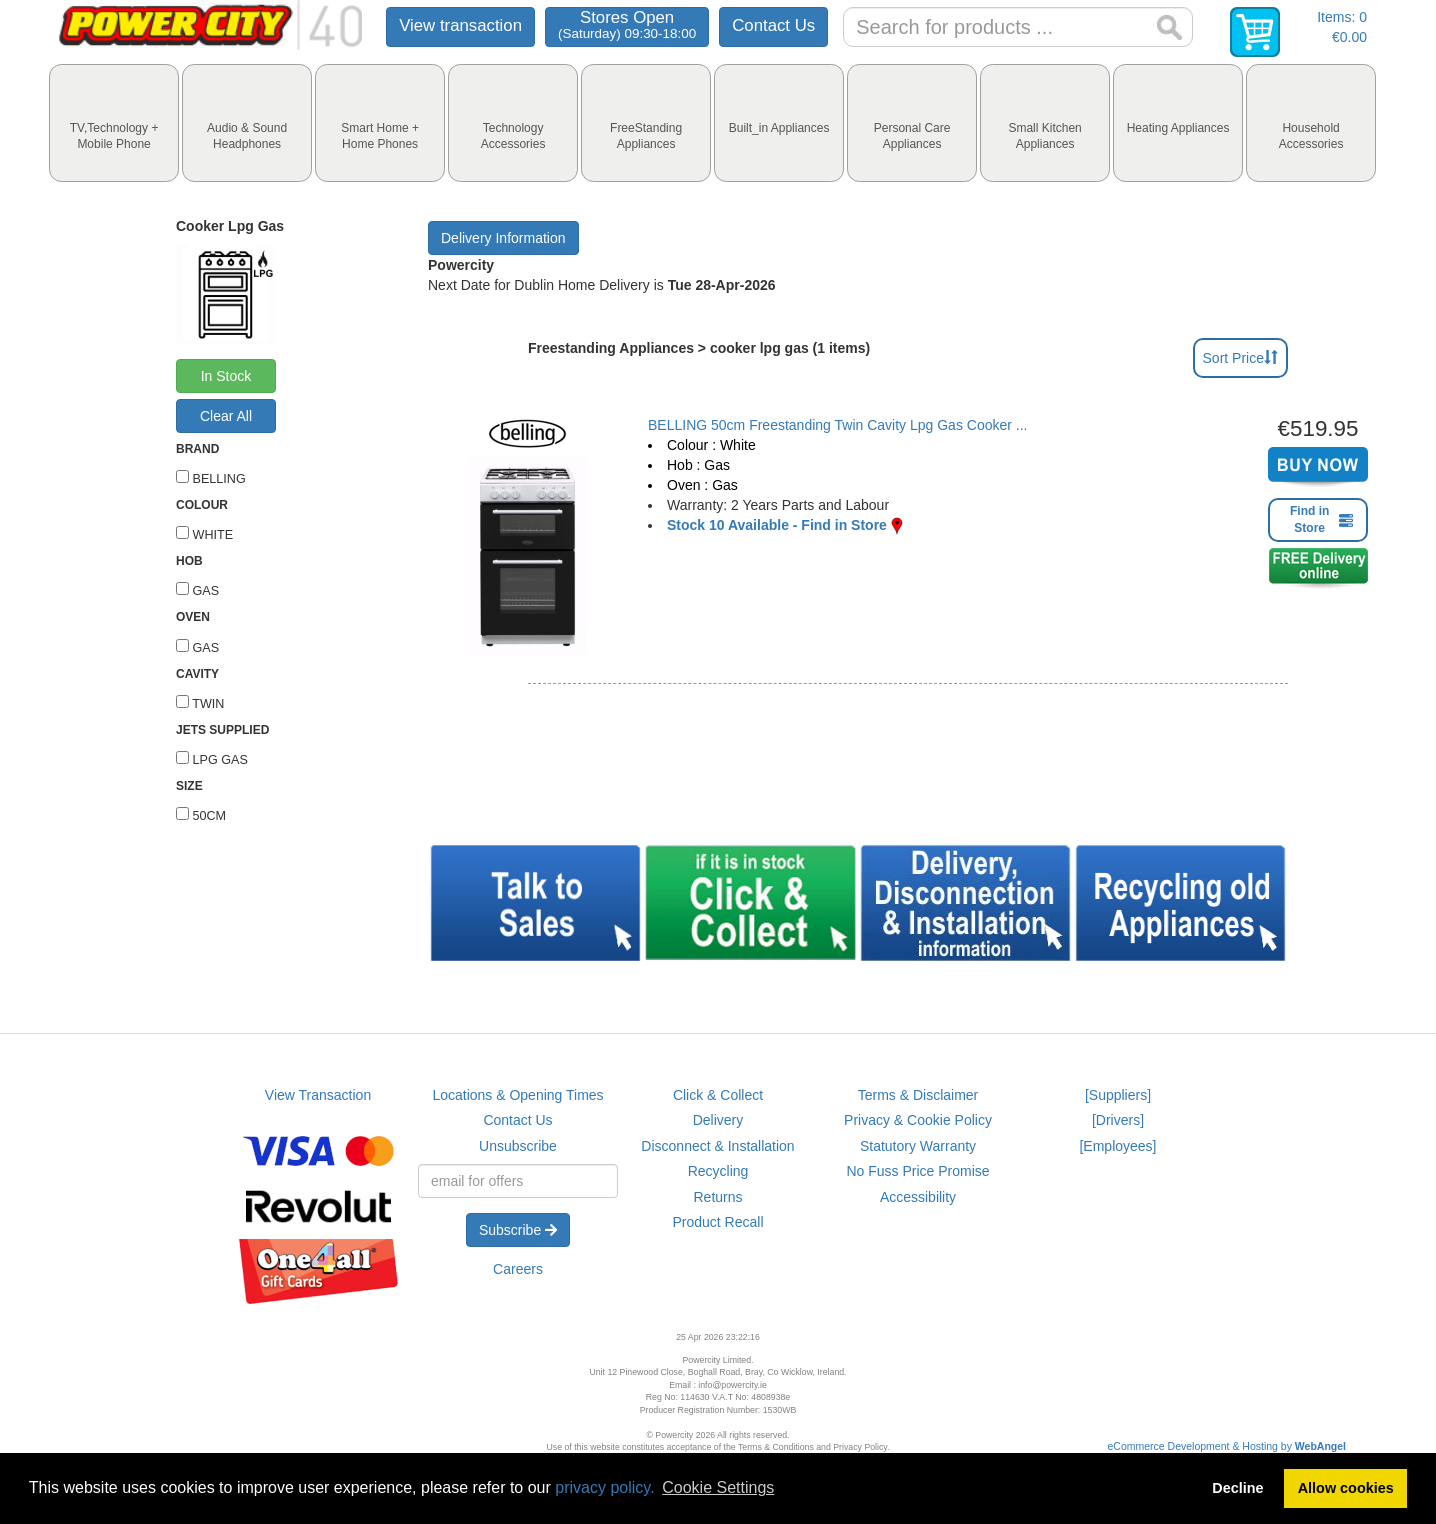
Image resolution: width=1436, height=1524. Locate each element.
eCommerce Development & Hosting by (1227, 1446)
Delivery (718, 1120)
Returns (717, 1197)
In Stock (226, 376)
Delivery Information (503, 238)
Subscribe (518, 1230)
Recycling (718, 1171)
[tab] (114, 123)
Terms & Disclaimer (918, 1095)
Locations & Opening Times (517, 1095)
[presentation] (114, 123)
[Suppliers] (1118, 1095)
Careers (518, 1269)
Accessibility (918, 1197)
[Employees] (1117, 1146)
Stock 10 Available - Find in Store (777, 525)
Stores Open (627, 24)
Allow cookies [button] (1346, 1488)
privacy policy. (604, 1487)
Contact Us (773, 25)
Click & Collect (718, 1095)
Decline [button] (1237, 1488)
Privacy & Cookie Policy (918, 1120)
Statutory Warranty (918, 1146)
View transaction (460, 25)
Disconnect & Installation (717, 1146)
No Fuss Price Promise (917, 1171)
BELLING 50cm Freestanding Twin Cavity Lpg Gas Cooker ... (837, 425)
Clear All (226, 416)
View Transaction (318, 1095)
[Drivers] (1118, 1120)
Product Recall (717, 1222)
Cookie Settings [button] (718, 1487)
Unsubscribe (518, 1146)
